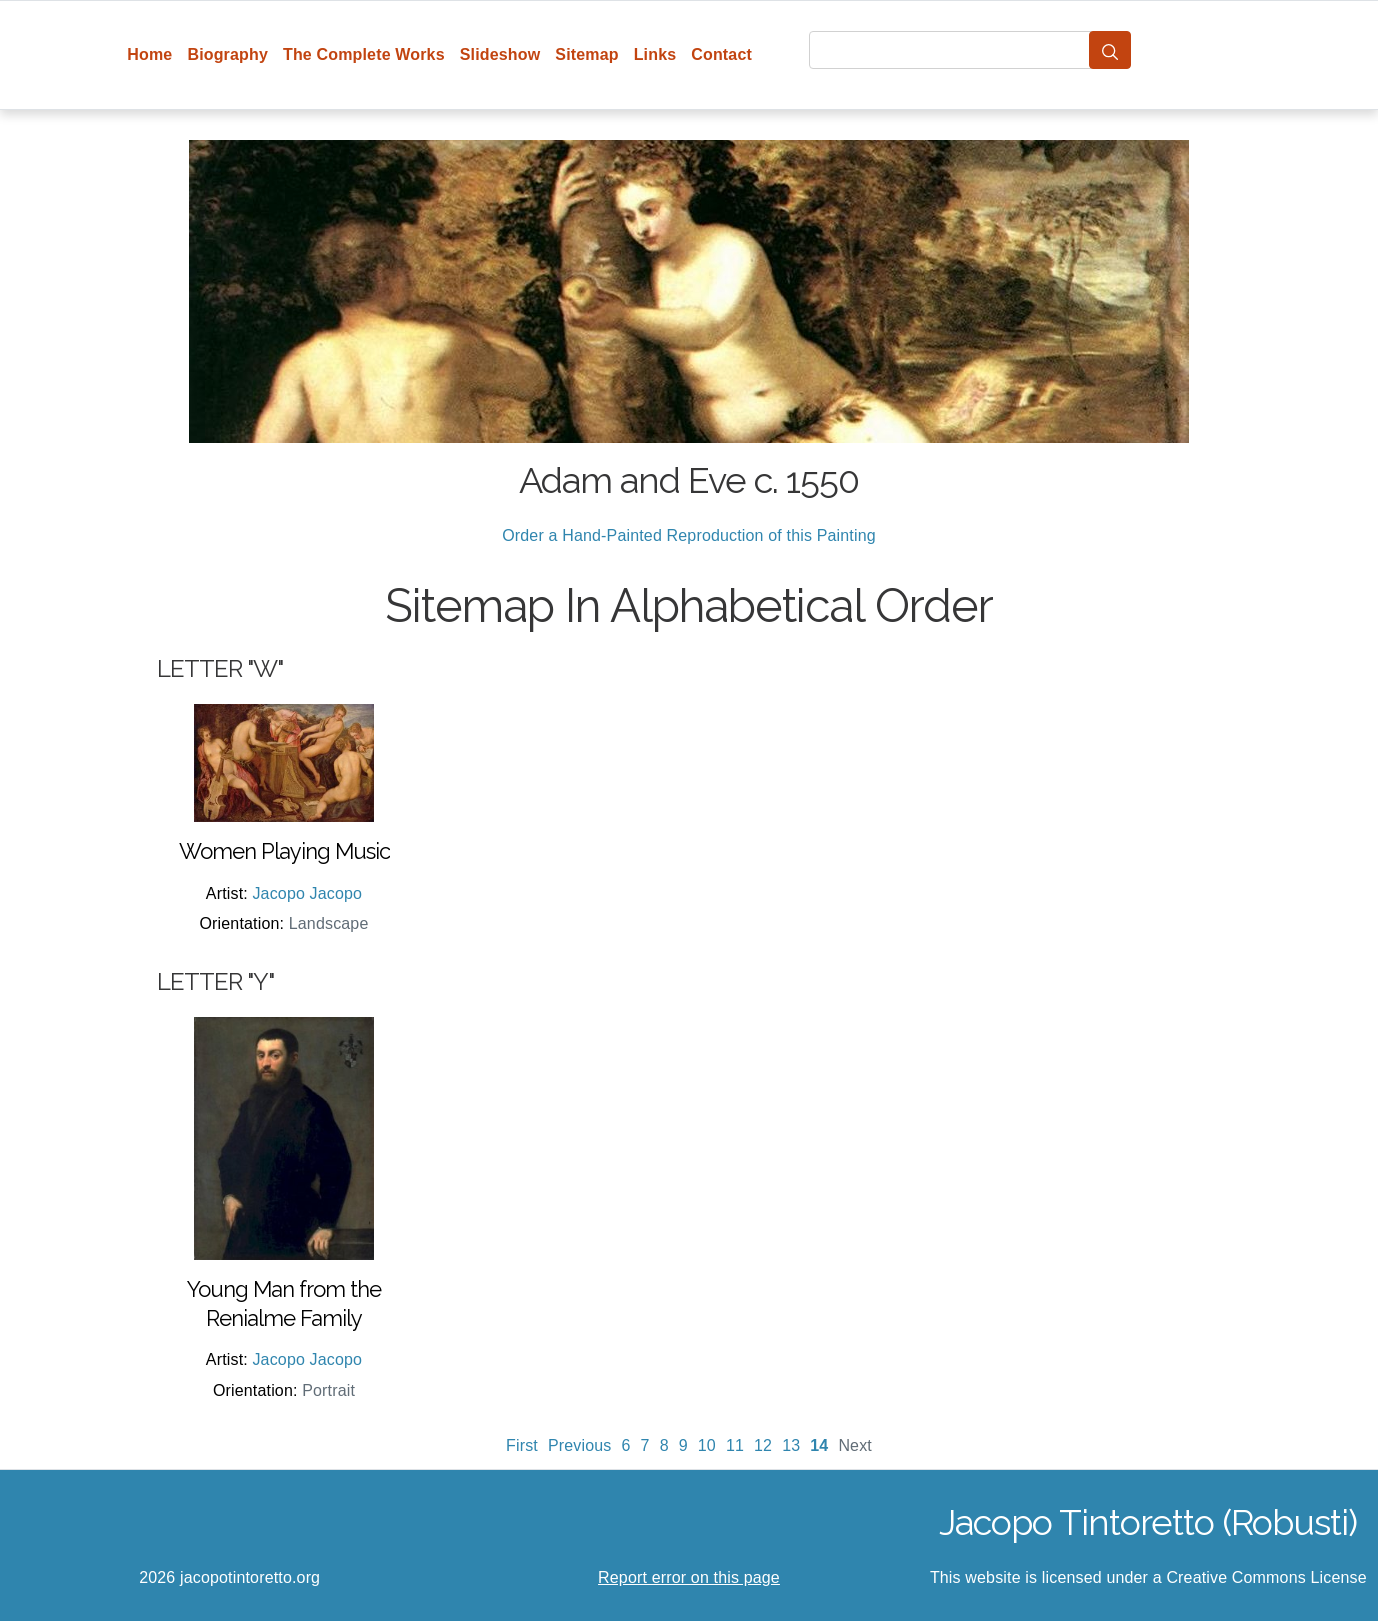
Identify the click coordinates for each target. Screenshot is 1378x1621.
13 (791, 1445)
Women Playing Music (284, 851)
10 (707, 1445)
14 (819, 1445)
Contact (721, 54)
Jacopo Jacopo (307, 893)
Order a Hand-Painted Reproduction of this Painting (689, 535)
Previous (580, 1445)
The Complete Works (364, 54)
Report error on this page (689, 1577)
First (522, 1445)
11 (735, 1445)
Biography (227, 54)
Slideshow (500, 54)
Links (655, 54)
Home (149, 54)
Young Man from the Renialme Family (284, 1303)
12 (763, 1445)
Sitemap (586, 54)
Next (855, 1445)
